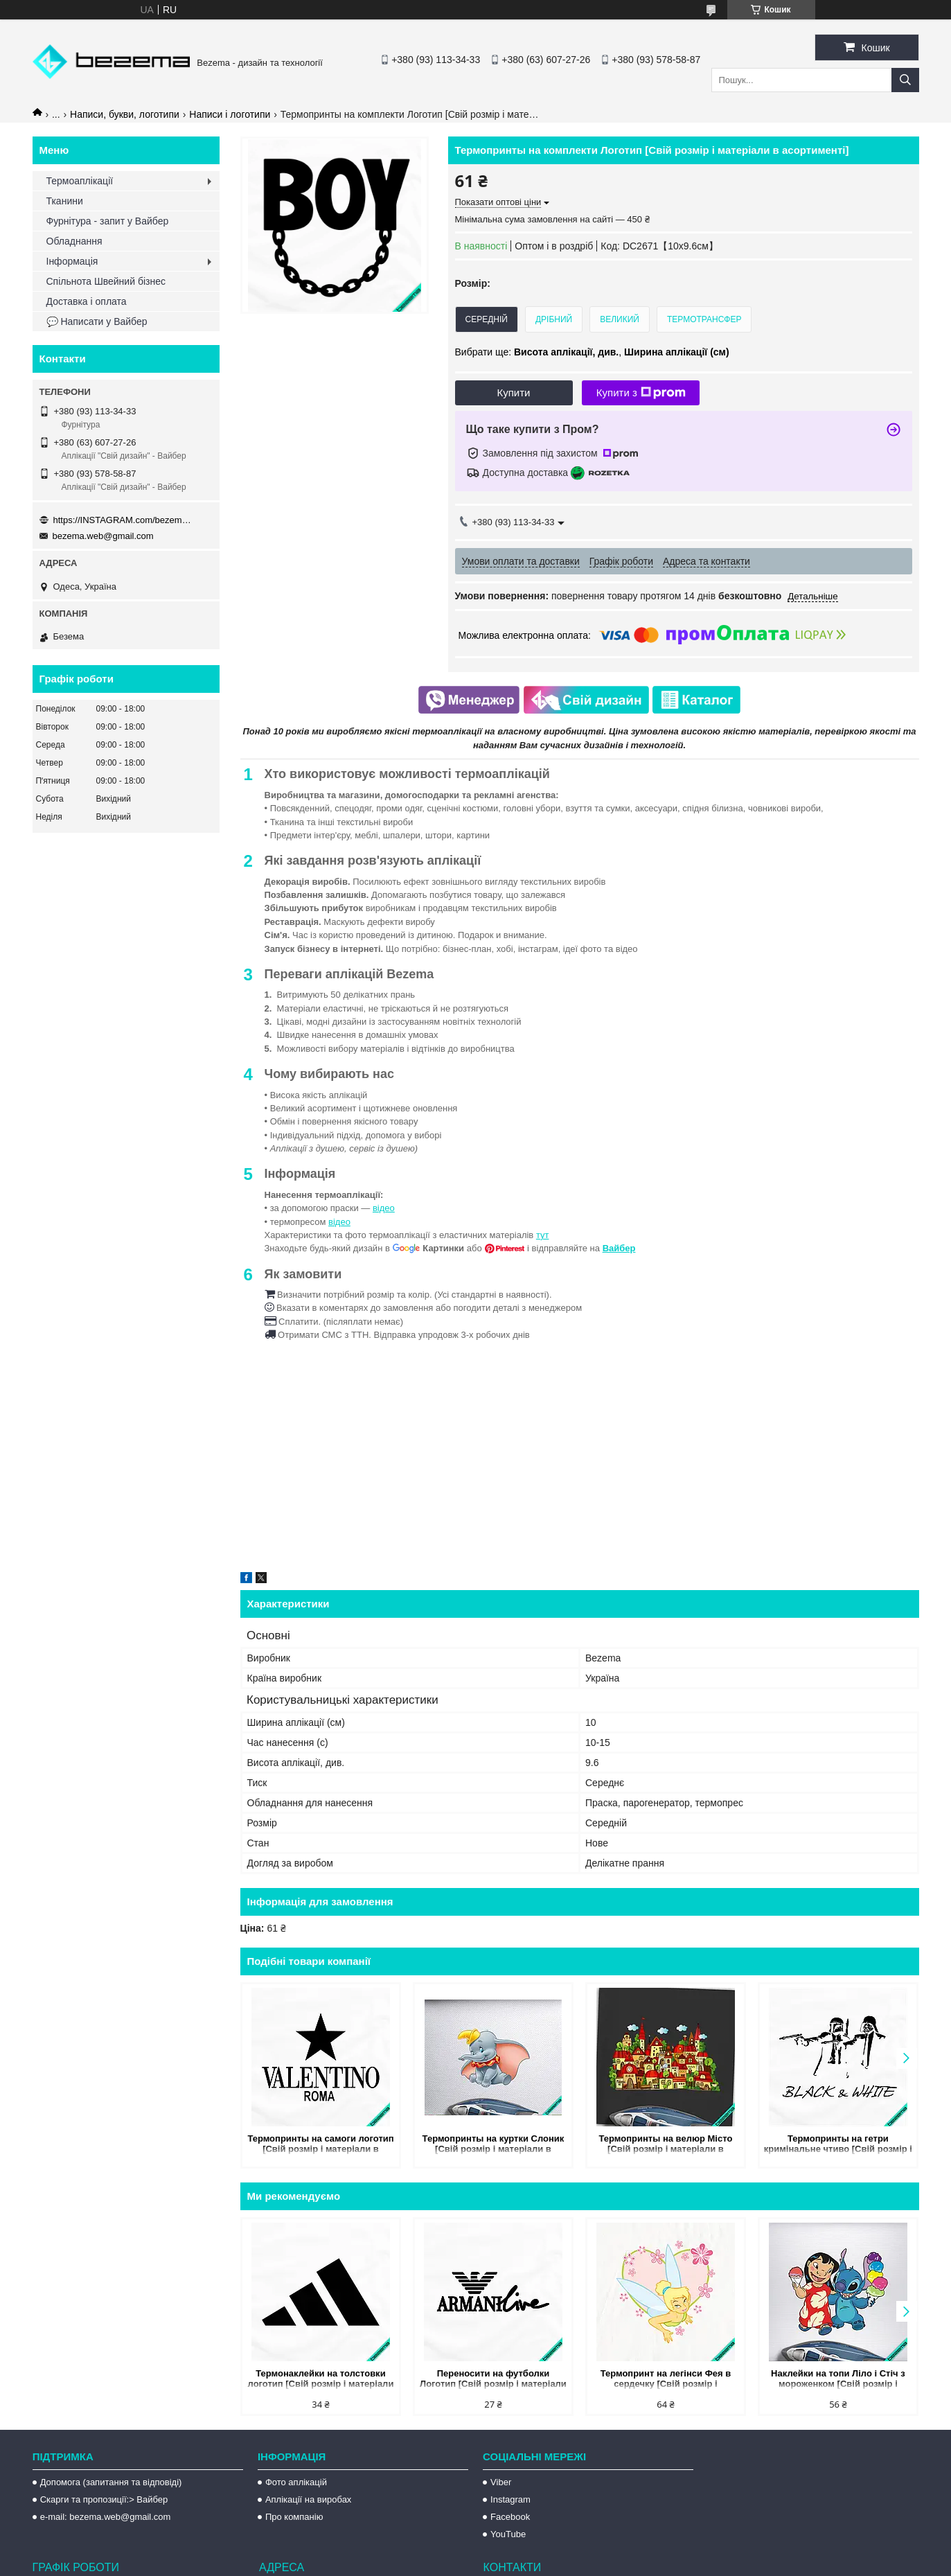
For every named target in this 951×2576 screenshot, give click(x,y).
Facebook (510, 2517)
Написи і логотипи (229, 114)
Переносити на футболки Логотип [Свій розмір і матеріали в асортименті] (493, 2379)
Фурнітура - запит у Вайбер (107, 221)
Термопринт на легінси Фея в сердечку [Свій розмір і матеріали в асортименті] (666, 2379)
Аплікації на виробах (308, 2499)
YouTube (508, 2534)
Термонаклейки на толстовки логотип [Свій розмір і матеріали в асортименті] (321, 2379)
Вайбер (619, 1248)
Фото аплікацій (296, 2482)
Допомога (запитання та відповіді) (111, 2482)
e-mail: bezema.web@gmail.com (105, 2517)
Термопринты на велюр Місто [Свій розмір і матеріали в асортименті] (665, 2144)
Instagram (510, 2499)
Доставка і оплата (86, 301)
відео (384, 1208)
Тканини (64, 200)
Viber (500, 2482)
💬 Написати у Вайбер (97, 321)
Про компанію (294, 2517)
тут (542, 1235)
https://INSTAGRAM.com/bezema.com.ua (122, 520)
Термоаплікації (80, 180)
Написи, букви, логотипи (124, 114)
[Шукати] (905, 80)
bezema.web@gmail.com (103, 536)
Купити (514, 392)
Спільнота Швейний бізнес (106, 281)
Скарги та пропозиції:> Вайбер (104, 2499)
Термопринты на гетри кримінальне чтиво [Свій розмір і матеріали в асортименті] (838, 2144)
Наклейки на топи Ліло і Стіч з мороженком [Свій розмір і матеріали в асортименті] (838, 2379)
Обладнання (74, 241)
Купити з (641, 393)
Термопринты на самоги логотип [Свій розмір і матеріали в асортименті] (320, 2144)
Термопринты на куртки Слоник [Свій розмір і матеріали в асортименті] (494, 2144)
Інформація (72, 261)
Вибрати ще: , (592, 352)
